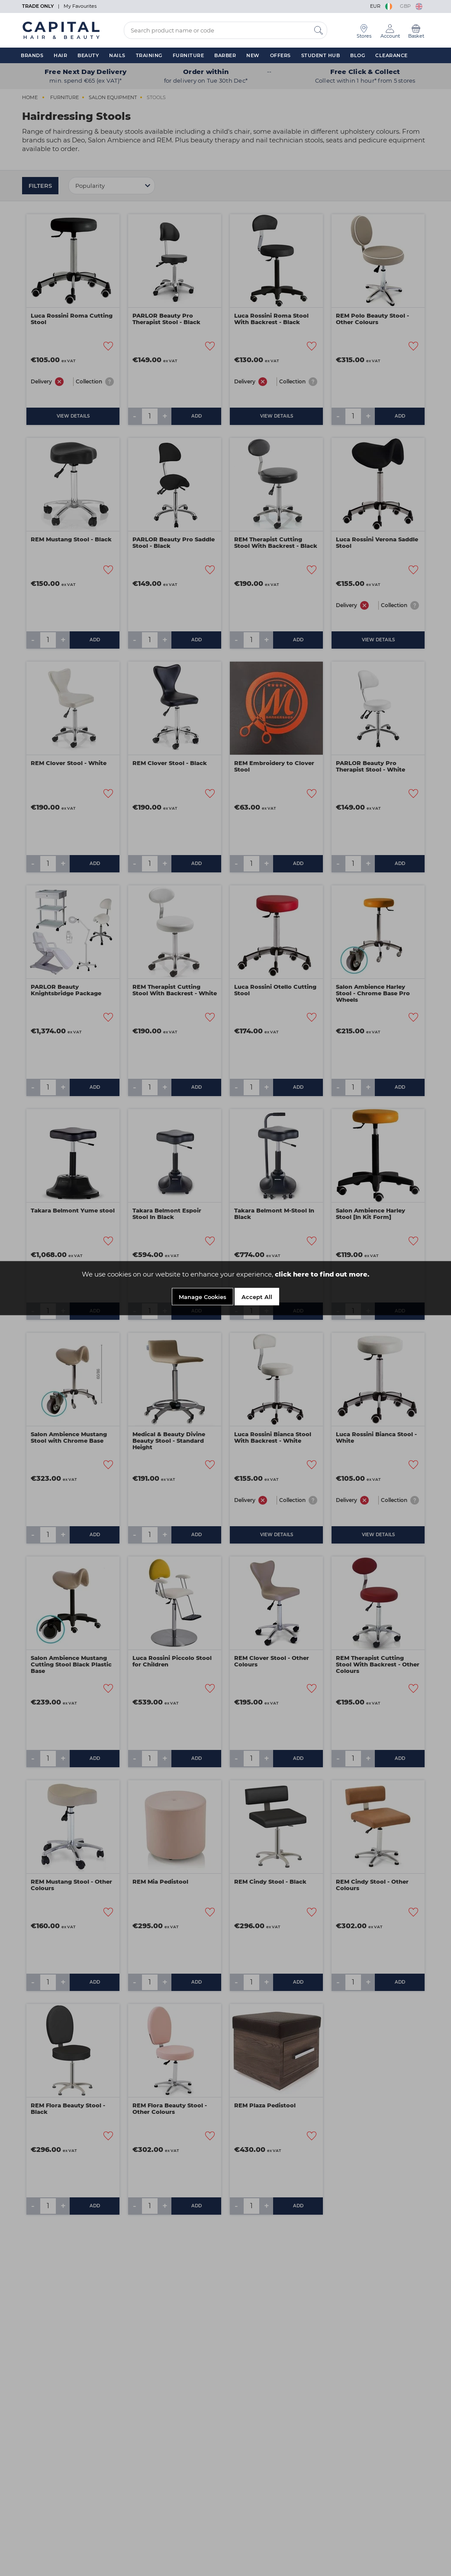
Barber (225, 55)
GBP (411, 6)
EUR (381, 6)
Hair (60, 55)
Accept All (257, 1297)
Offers (280, 55)
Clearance (391, 55)
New (253, 55)
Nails (117, 55)
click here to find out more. (322, 1275)
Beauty (88, 55)
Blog (357, 55)
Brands (32, 55)
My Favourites (80, 6)
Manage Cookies (202, 1297)
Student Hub (320, 55)
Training (149, 55)
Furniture (188, 55)
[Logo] (61, 29)
